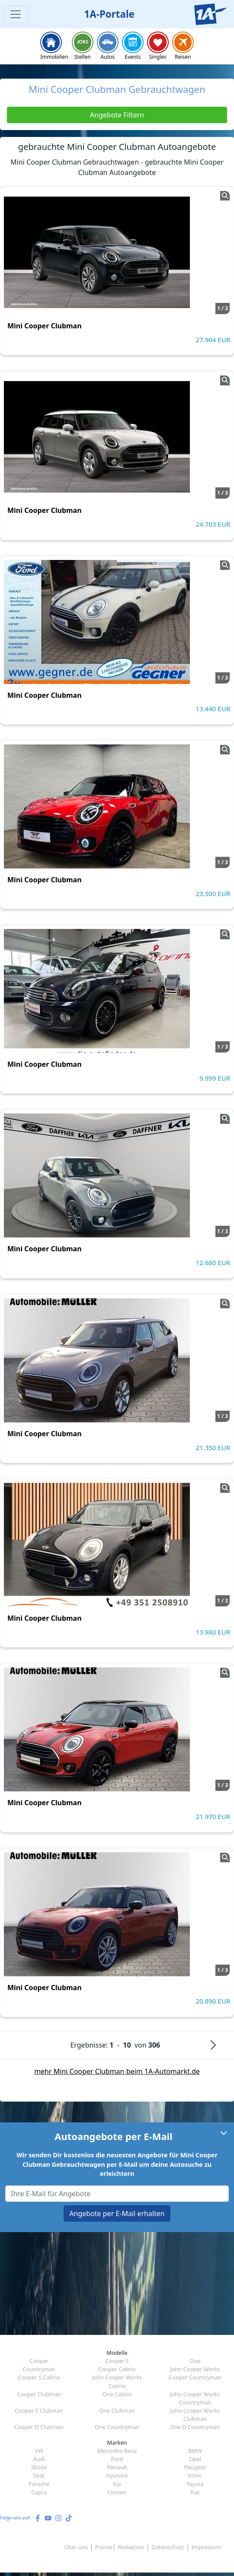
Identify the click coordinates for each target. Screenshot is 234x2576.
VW (39, 2451)
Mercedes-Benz (117, 2451)
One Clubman (117, 2410)
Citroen (117, 2492)
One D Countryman (195, 2427)
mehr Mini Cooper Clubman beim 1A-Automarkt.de (117, 2071)
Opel (195, 2459)
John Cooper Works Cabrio (117, 2381)
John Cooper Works (195, 2369)
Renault (117, 2467)
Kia (117, 2484)
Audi (39, 2459)
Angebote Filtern (117, 115)
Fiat (195, 2492)
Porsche (39, 2484)
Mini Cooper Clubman (44, 326)
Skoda (39, 2467)
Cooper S (116, 2361)
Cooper (38, 2361)
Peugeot (195, 2467)
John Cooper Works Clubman (195, 2415)
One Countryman (117, 2427)
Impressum (206, 2547)
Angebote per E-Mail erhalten (116, 2213)
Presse (103, 2547)
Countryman (39, 2369)
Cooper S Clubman (39, 2410)
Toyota (195, 2484)
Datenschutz (167, 2547)
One (194, 2361)
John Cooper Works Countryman (195, 2398)
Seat (39, 2475)
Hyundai (117, 2475)
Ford (117, 2459)
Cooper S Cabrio (39, 2377)
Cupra (39, 2492)
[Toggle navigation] (15, 14)
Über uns (76, 2547)
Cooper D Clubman (39, 2427)
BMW (195, 2451)
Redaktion (131, 2547)
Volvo (195, 2475)
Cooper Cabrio (117, 2369)
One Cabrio (117, 2394)
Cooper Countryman (195, 2377)
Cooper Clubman (39, 2394)
